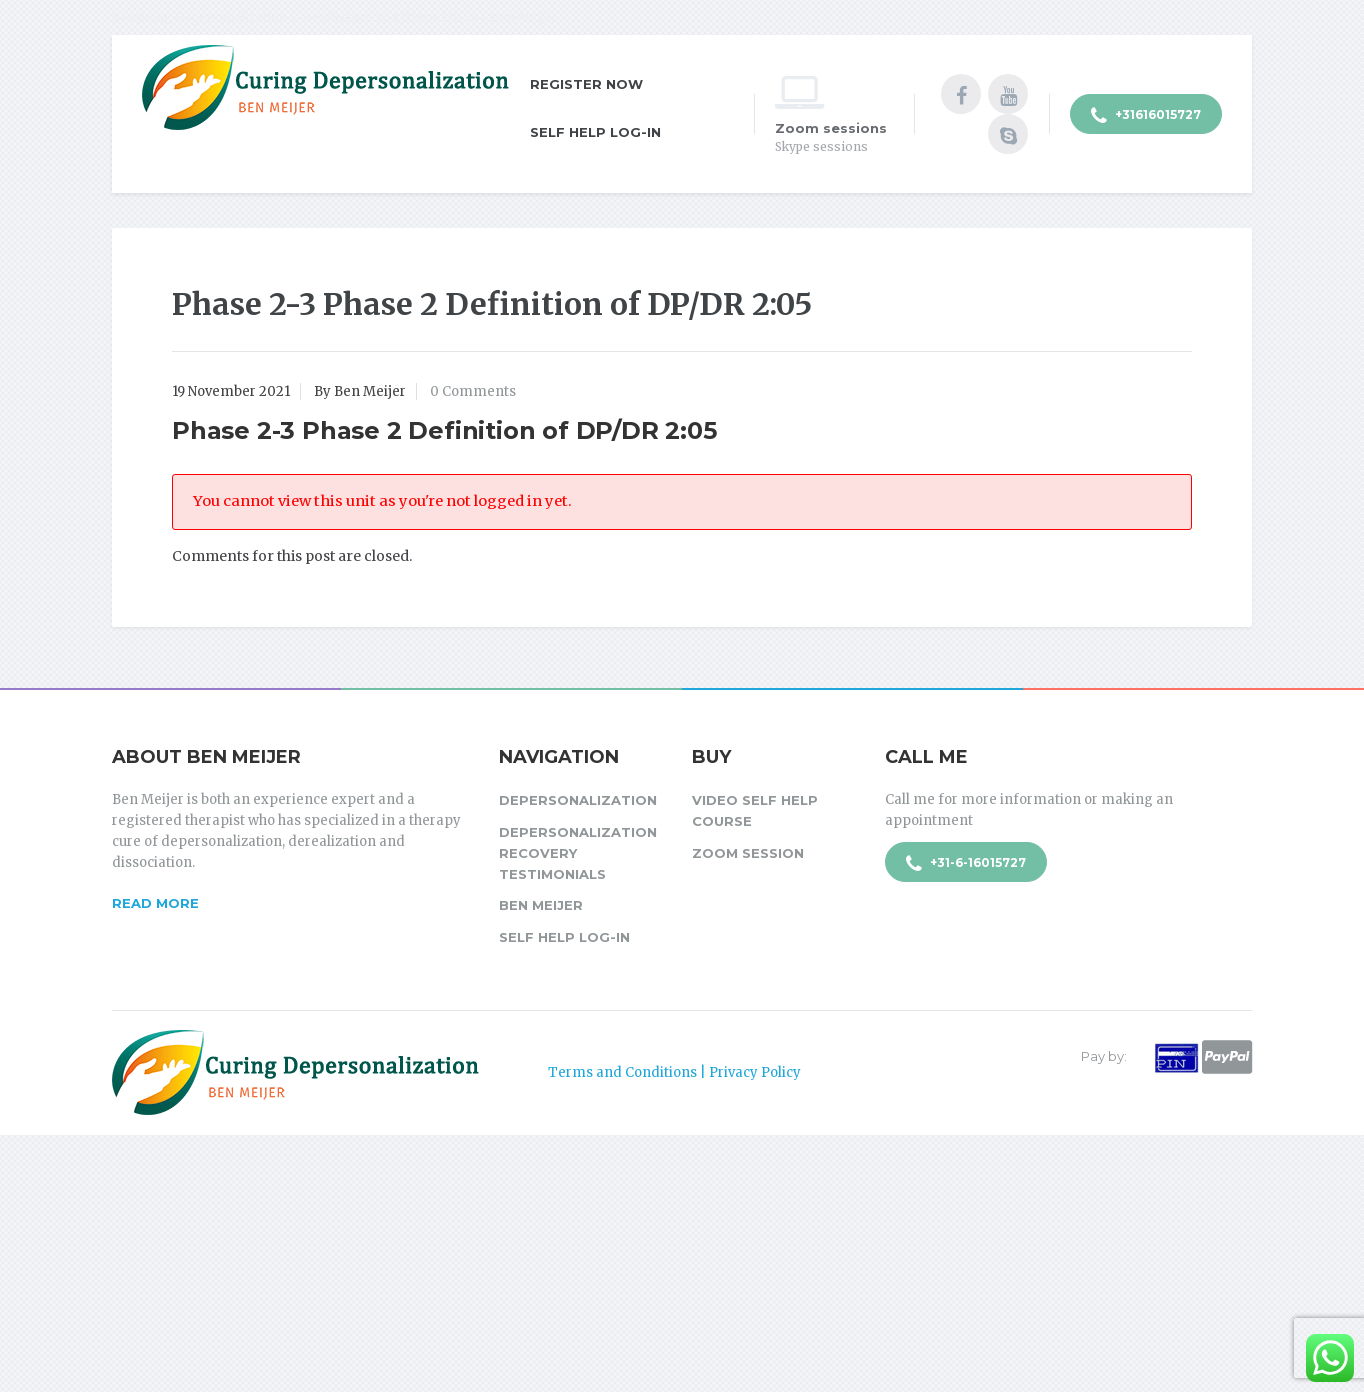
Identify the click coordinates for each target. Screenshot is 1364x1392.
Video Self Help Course (755, 810)
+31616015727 (1146, 116)
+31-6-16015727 (966, 864)
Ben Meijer (541, 905)
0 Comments (473, 391)
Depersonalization (578, 800)
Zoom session (748, 853)
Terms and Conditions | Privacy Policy (674, 1072)
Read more (155, 903)
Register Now (586, 84)
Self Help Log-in (595, 132)
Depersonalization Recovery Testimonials (578, 853)
